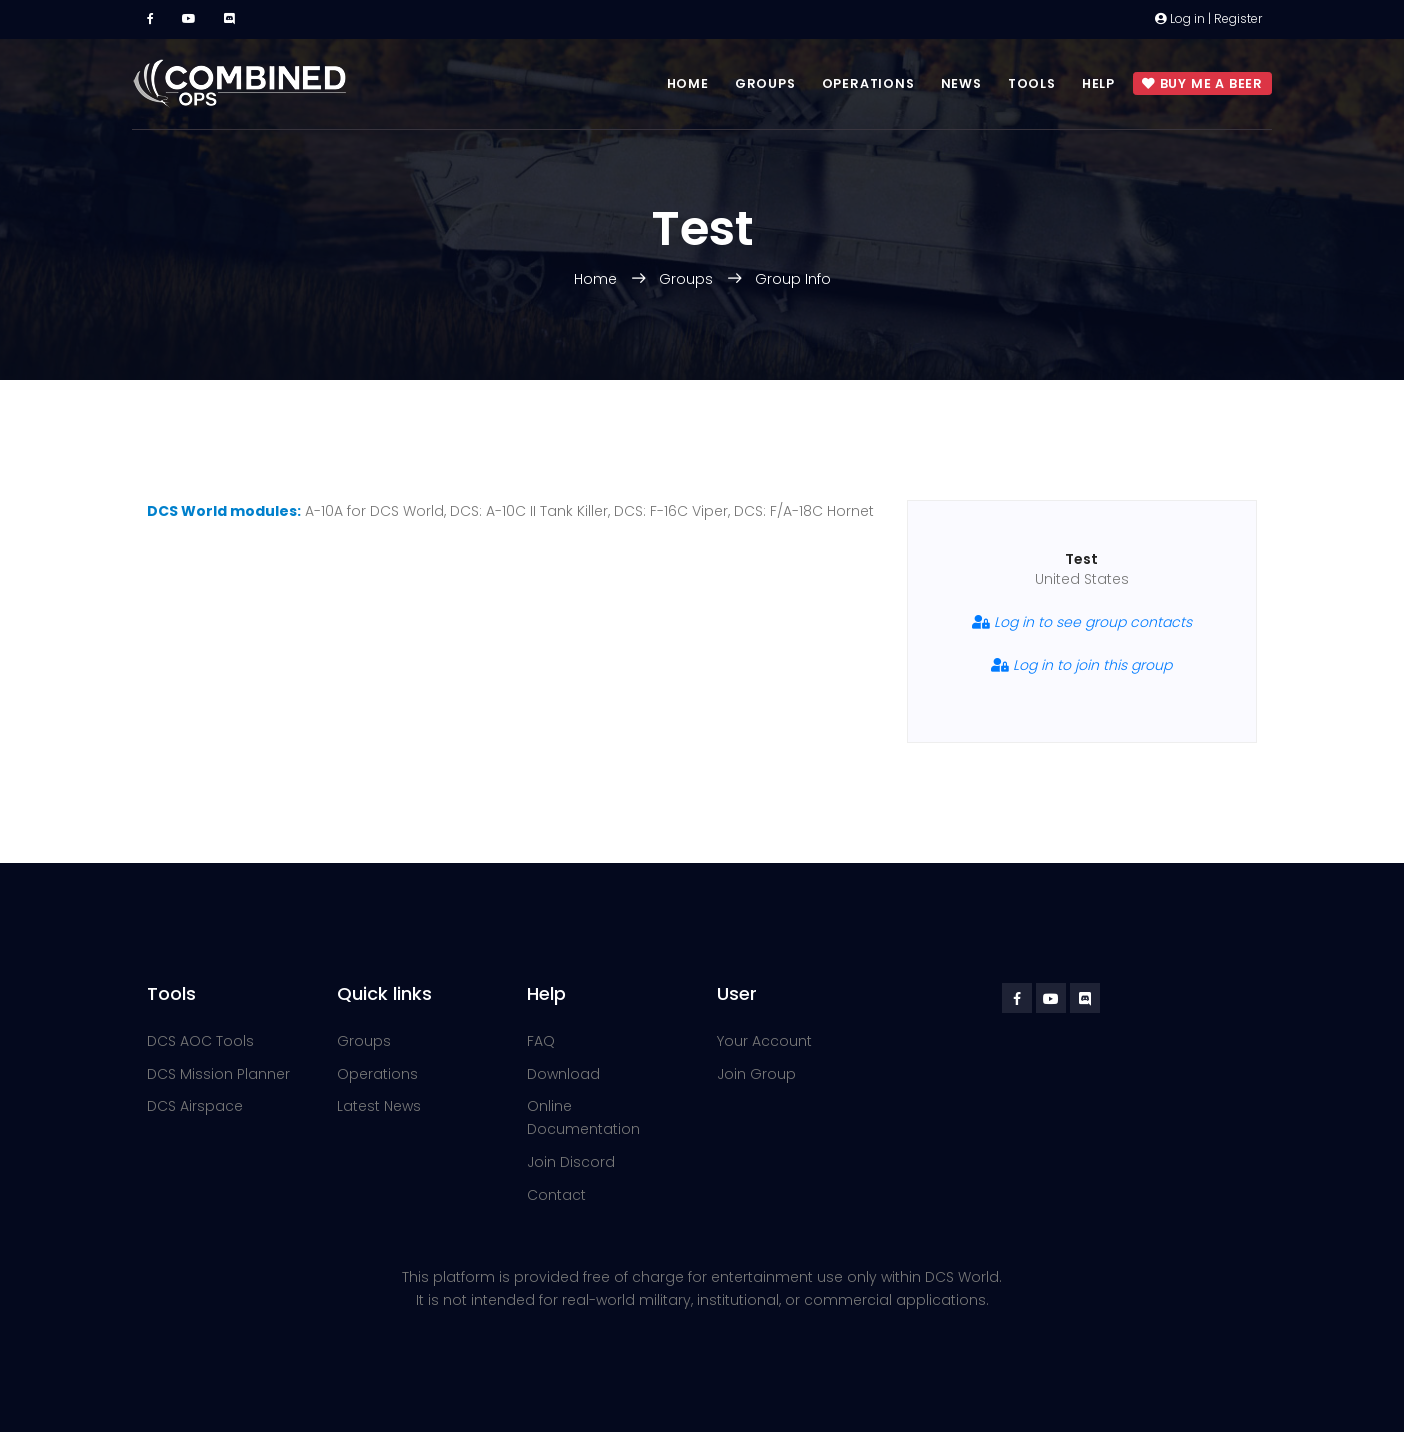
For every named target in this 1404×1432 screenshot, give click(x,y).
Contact (556, 1195)
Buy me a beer (1202, 84)
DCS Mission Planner (218, 1074)
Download (563, 1074)
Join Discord (571, 1162)
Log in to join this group (1081, 665)
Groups (765, 83)
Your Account (764, 1041)
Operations (868, 83)
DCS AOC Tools (200, 1041)
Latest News (379, 1106)
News (961, 83)
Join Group (756, 1074)
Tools (1032, 83)
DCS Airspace (195, 1106)
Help (1098, 83)
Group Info (793, 279)
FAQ (541, 1041)
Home (688, 83)
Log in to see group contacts (1082, 622)
